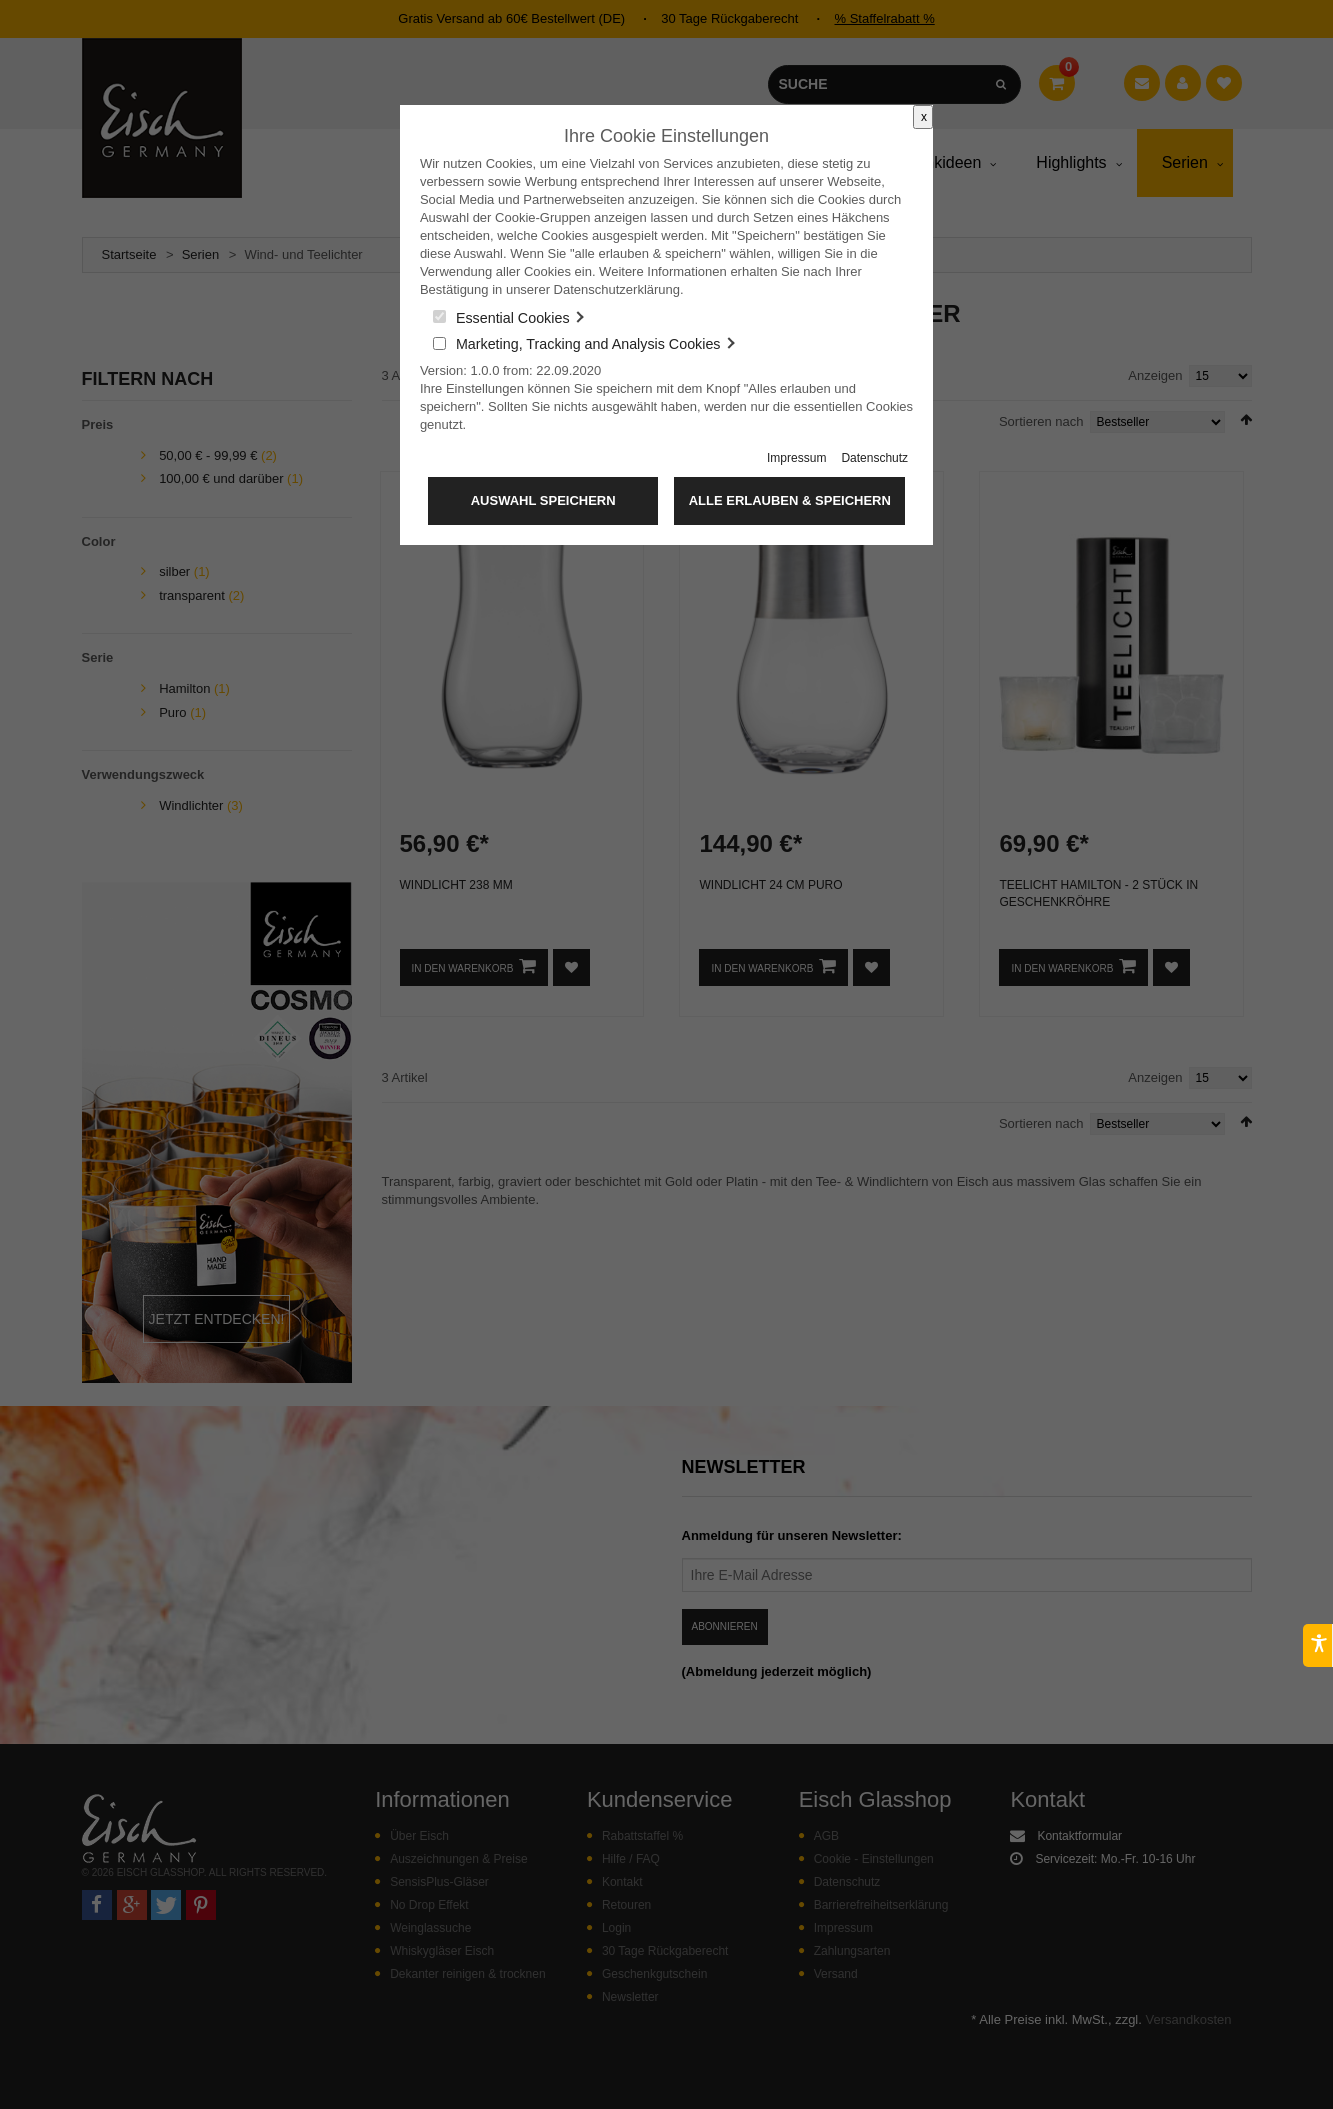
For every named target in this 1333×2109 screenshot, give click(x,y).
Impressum (796, 458)
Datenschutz (874, 458)
